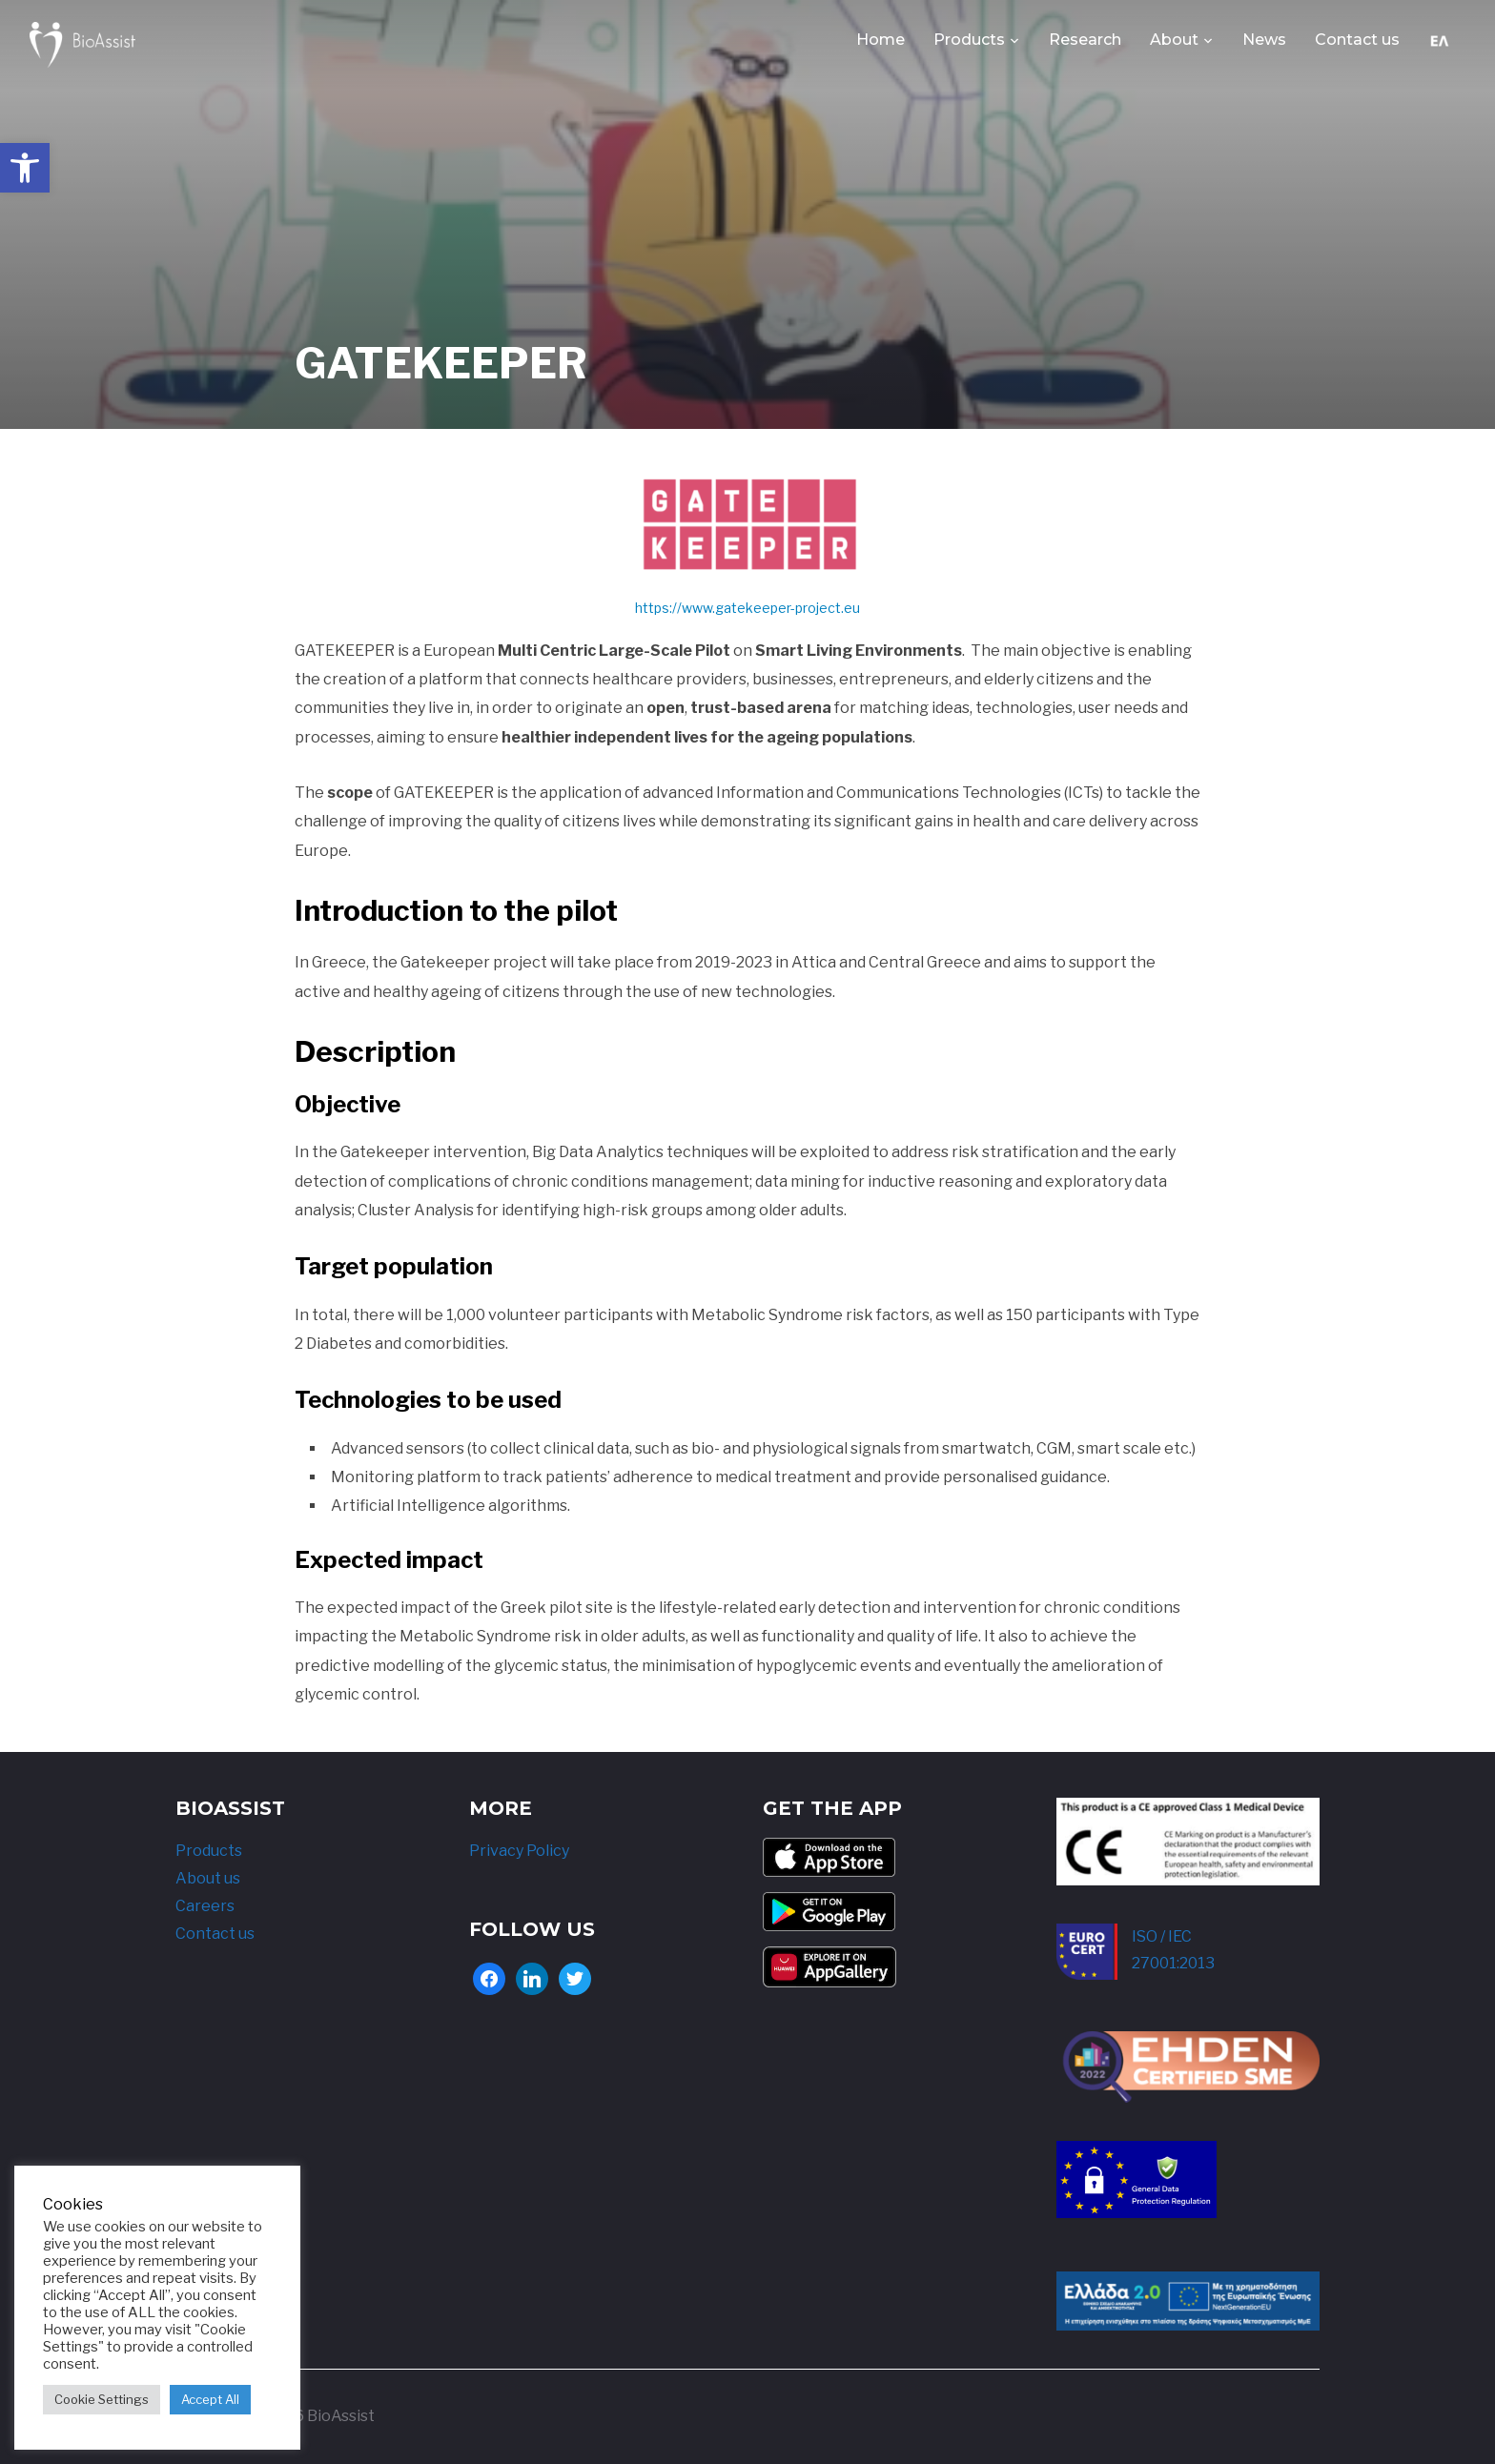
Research (1085, 40)
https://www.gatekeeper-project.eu (747, 608)
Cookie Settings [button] (101, 2399)
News (1264, 40)
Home (880, 40)
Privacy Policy (519, 1852)
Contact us (1357, 40)
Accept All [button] (210, 2399)
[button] (25, 168)
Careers (205, 1906)
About (1174, 40)
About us (207, 1878)
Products (969, 40)
